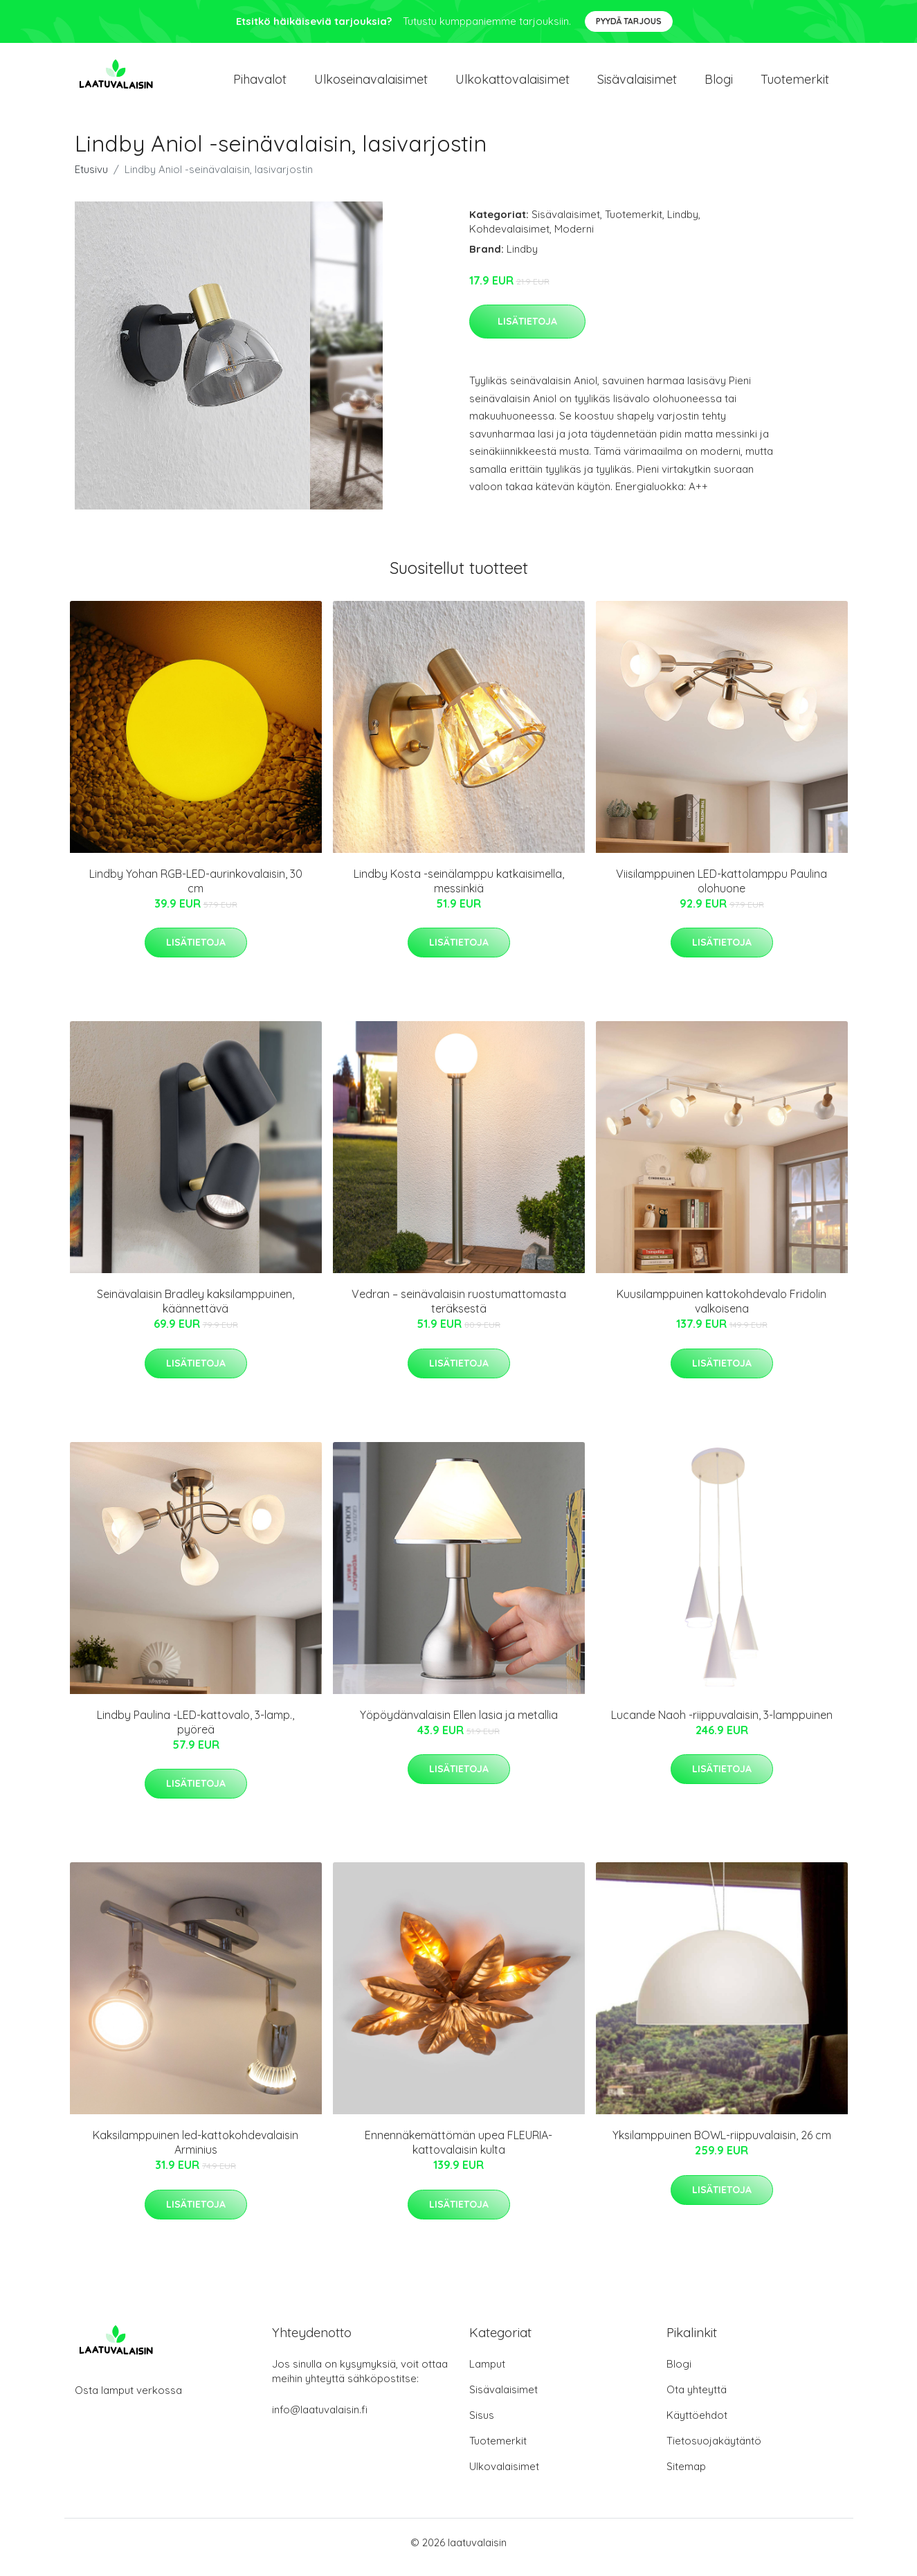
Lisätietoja (527, 331)
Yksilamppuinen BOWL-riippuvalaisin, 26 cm (721, 2145)
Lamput (487, 2373)
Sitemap (686, 2476)
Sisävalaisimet (637, 84)
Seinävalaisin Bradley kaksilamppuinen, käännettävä (195, 1311)
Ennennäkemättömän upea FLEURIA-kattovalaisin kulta (458, 2152)
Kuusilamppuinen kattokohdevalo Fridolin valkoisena (721, 1311)
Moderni (574, 238)
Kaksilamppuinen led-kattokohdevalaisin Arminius (195, 2152)
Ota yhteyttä (696, 2399)
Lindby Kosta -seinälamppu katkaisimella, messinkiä (459, 890)
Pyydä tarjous (629, 21)
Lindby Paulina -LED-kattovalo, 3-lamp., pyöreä (195, 1732)
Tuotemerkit (795, 84)
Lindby (682, 224)
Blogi (719, 84)
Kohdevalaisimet (509, 238)
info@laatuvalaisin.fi (319, 2419)
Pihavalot (260, 84)
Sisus (481, 2424)
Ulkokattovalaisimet (512, 84)
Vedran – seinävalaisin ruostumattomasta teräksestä (459, 1311)
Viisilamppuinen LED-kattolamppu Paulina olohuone (721, 890)
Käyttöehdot (696, 2424)
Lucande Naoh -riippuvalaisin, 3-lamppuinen (722, 1724)
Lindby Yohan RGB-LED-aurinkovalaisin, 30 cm (195, 890)
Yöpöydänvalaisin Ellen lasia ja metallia (459, 1724)
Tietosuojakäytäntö (713, 2450)
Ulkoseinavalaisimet (371, 84)
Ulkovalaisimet (504, 2476)
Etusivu (91, 179)
